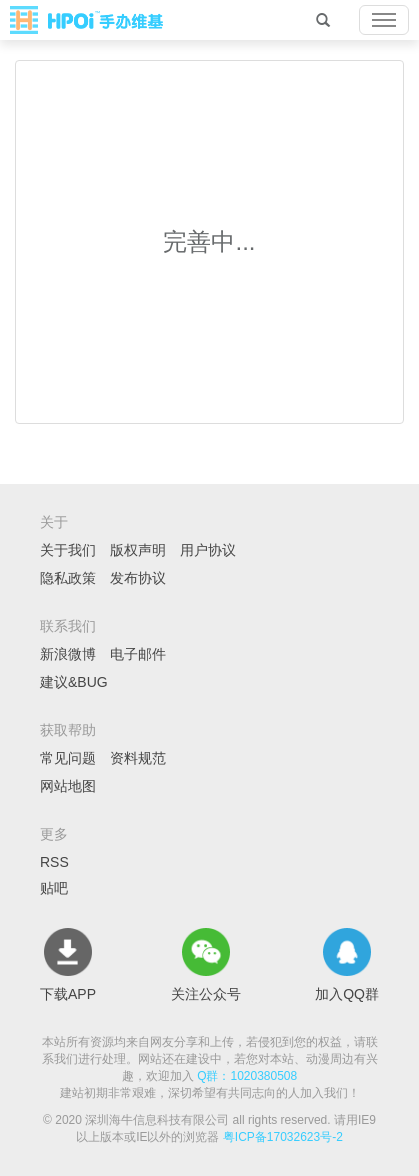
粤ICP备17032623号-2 (283, 1137)
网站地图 (68, 786)
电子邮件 (138, 654)
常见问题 (68, 758)
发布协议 (138, 578)
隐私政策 (68, 578)
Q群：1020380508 (247, 1076)
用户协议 (208, 550)
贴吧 (54, 888)
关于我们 (68, 550)
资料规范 (138, 758)
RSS (54, 862)
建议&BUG (74, 682)
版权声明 (138, 550)
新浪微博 (68, 654)
